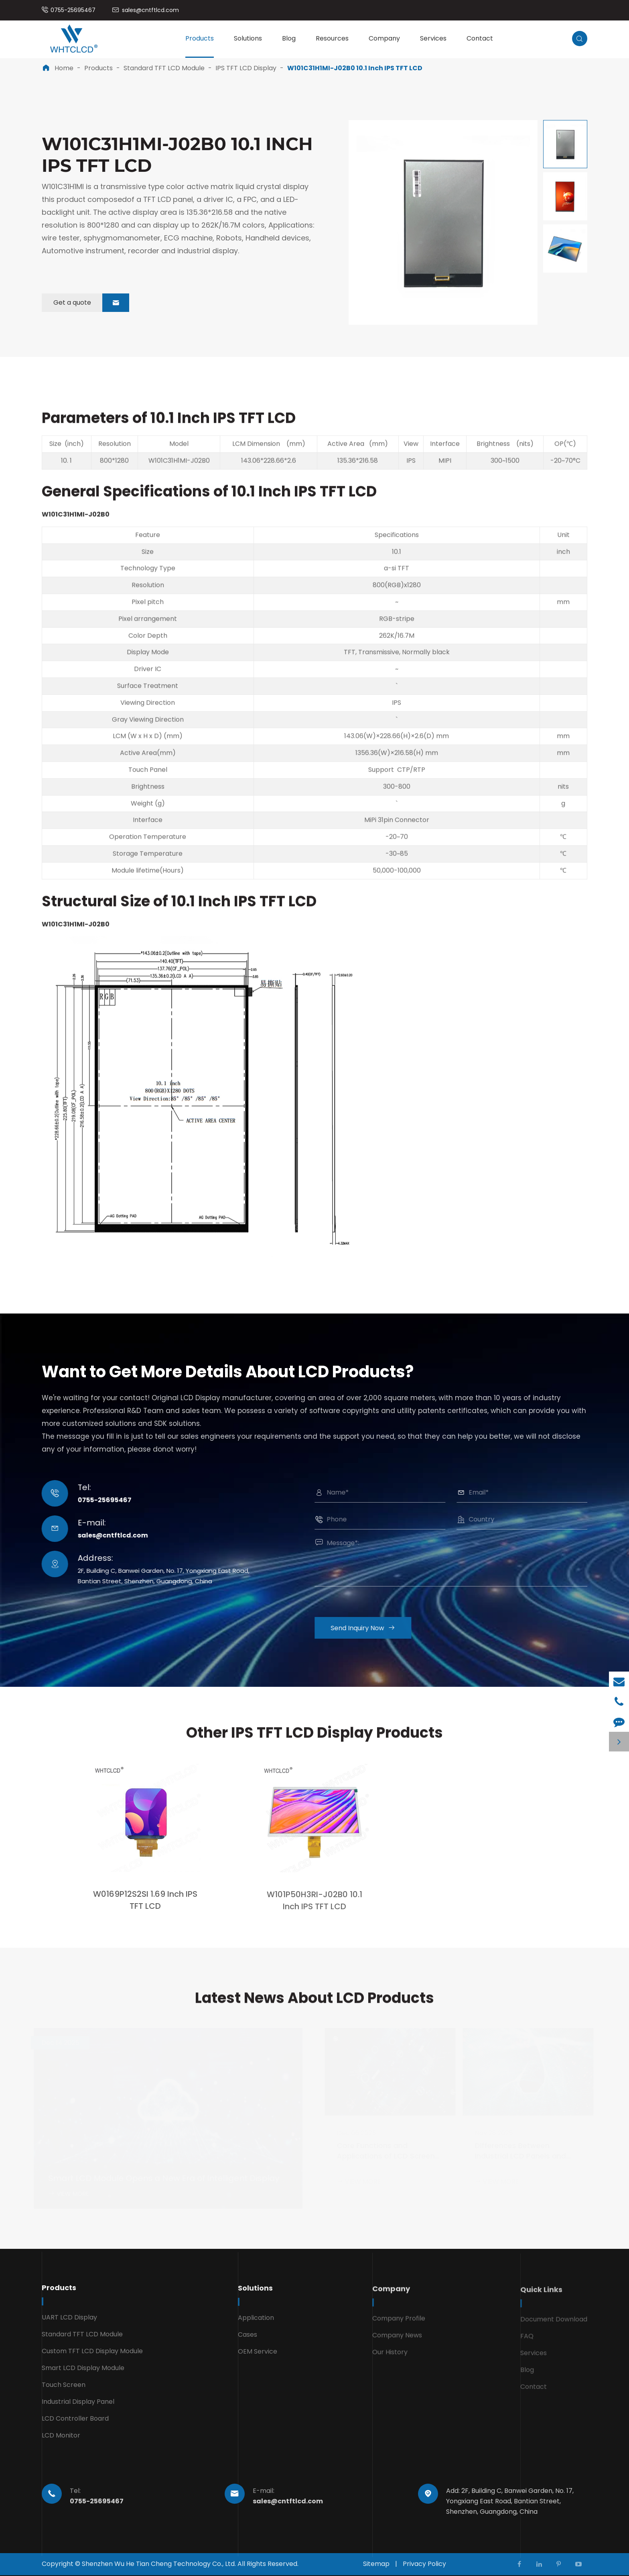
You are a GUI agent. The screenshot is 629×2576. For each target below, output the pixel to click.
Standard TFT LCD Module (164, 68)
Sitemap (376, 2563)
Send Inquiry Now (371, 1628)
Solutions (248, 38)
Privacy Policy (424, 2563)
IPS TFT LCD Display (245, 68)
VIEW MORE (68, 2193)
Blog (289, 38)
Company (384, 38)
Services (433, 38)
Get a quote (91, 302)
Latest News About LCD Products (314, 2006)
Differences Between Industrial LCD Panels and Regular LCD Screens (520, 2151)
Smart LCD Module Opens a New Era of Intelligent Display (163, 2178)
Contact (480, 38)
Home (64, 68)
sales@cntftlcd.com (150, 10)
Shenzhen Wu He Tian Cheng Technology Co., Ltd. (159, 2563)
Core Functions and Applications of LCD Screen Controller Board (386, 2151)
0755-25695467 (73, 10)
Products (199, 38)
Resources (332, 38)
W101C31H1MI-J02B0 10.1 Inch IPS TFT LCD (354, 68)
